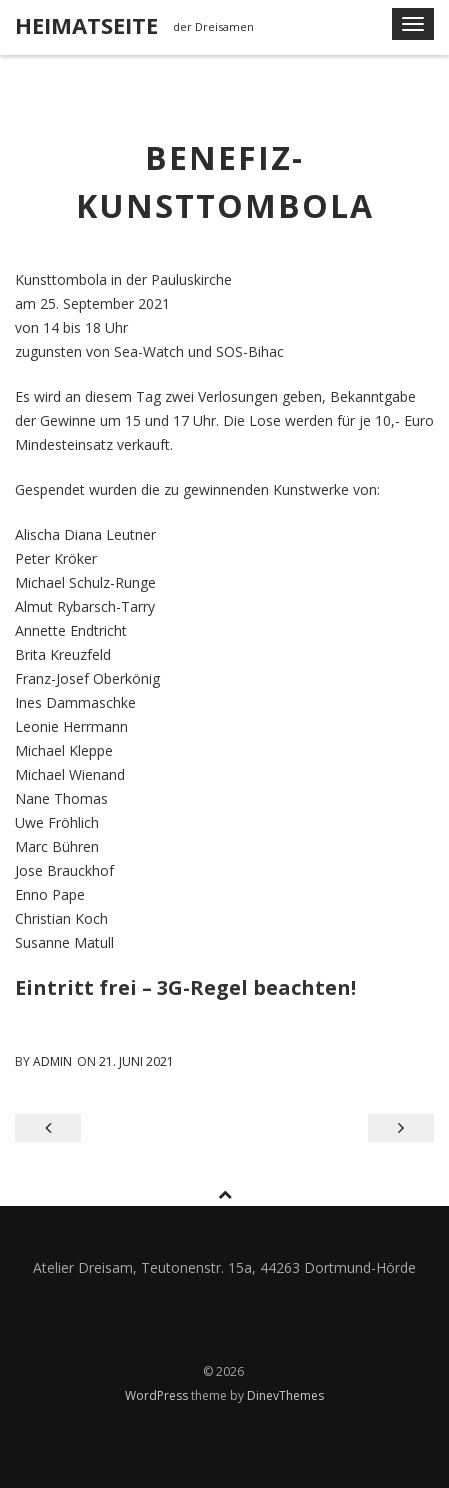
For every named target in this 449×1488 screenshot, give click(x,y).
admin (52, 1061)
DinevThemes (285, 1395)
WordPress (158, 1395)
